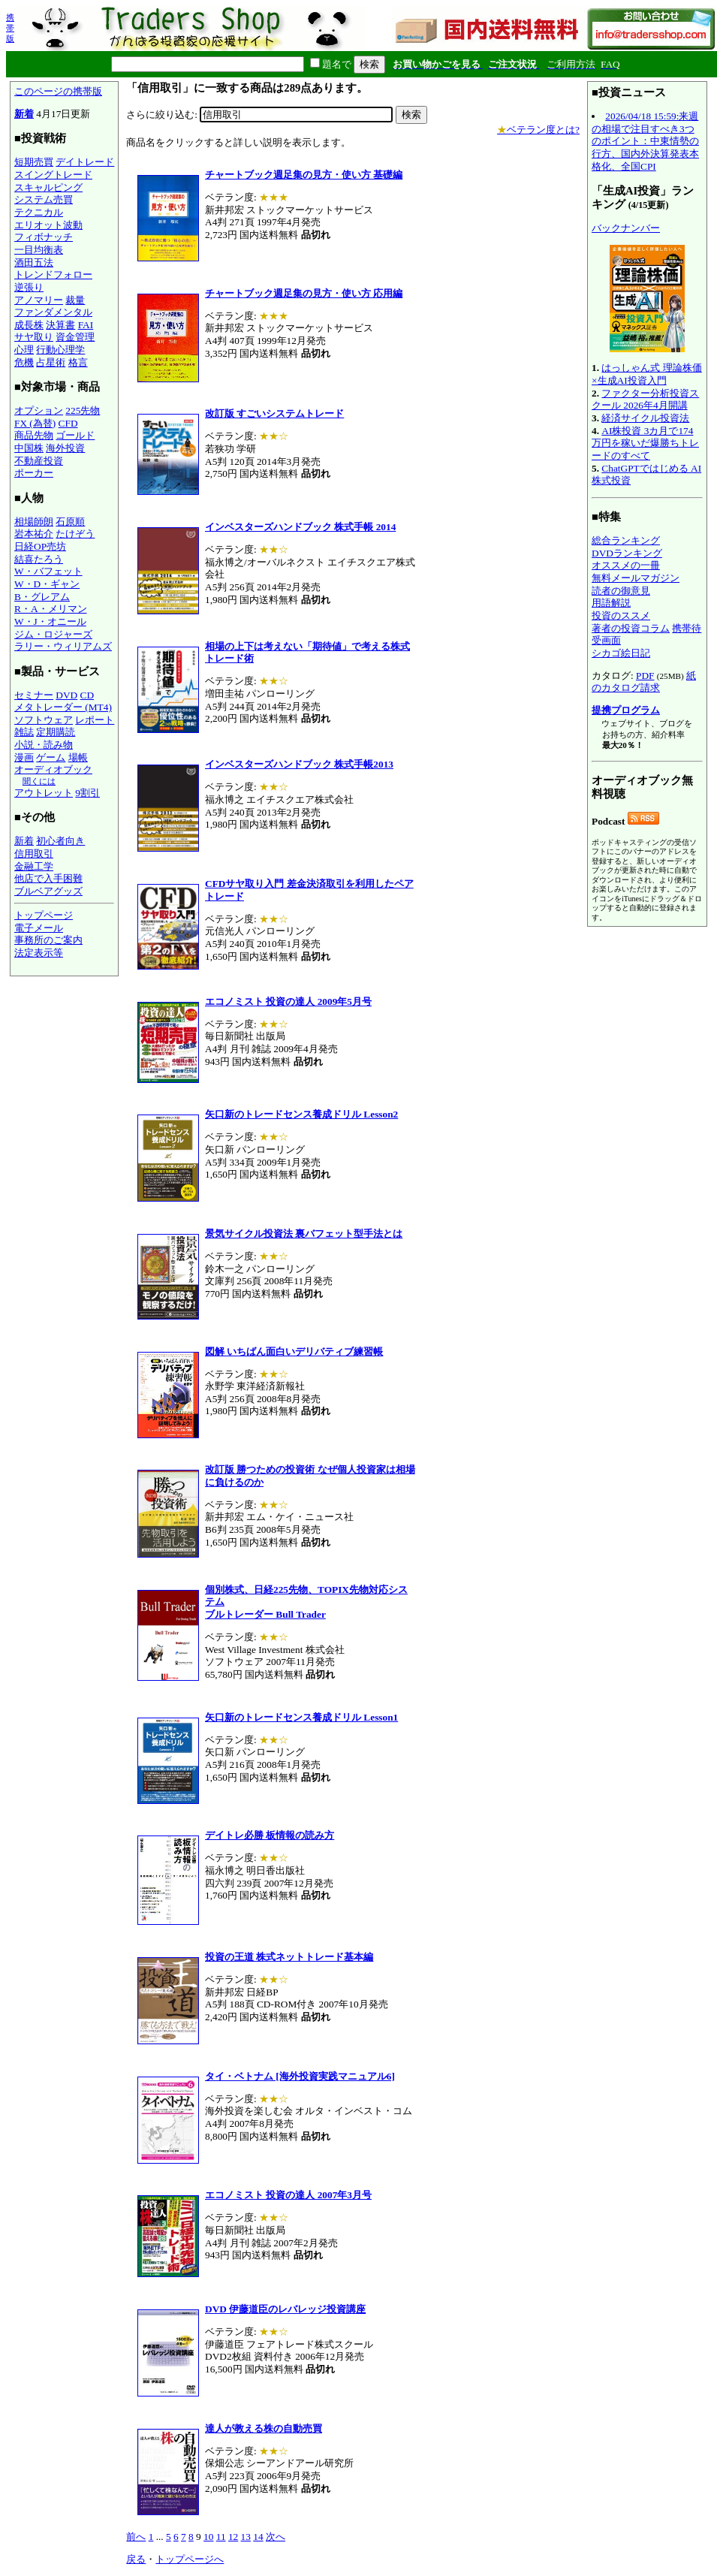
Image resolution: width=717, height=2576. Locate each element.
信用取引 (33, 853)
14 (258, 2536)
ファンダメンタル (53, 312)
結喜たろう (38, 559)
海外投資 (65, 448)
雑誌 (24, 732)
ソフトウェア (43, 719)
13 (246, 2536)
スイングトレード (53, 174)
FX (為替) (35, 423)
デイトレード (85, 161)
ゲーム (50, 757)
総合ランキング (626, 540)
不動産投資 (38, 460)
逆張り (29, 287)
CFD (68, 423)
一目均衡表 (38, 249)
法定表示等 (38, 952)
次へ (275, 2536)
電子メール (38, 928)
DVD (66, 695)
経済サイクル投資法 (645, 418)
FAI (86, 324)
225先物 (82, 410)
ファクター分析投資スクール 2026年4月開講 (645, 400)
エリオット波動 (48, 225)
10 (208, 2536)
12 (233, 2536)
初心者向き (60, 840)
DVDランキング (627, 553)
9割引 (87, 792)
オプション (38, 410)
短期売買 (33, 161)
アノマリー (38, 300)
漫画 (24, 757)
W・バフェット (48, 571)
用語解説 (611, 602)
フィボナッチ (43, 237)
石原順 (70, 521)
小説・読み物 (43, 744)
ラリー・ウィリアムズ (63, 646)
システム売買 (43, 199)
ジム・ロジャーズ (53, 634)
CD (87, 695)
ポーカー (33, 472)
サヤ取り (33, 336)
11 (221, 2536)
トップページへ (189, 2559)
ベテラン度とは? (538, 129)
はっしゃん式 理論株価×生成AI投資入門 (647, 374)
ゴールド (75, 435)
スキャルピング (48, 187)
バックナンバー (626, 228)
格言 (78, 362)
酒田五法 (33, 262)
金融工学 (33, 866)
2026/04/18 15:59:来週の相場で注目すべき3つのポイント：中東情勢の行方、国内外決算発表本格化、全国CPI (645, 141)
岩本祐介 (33, 533)
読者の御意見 (621, 590)
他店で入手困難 (48, 878)
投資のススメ (621, 615)
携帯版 (10, 28)
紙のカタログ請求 (644, 682)
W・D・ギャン (47, 584)
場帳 (78, 757)
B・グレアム (42, 596)
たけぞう (75, 533)
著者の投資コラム (631, 628)
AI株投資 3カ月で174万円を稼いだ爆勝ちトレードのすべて (645, 443)
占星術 (50, 362)
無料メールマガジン (635, 578)
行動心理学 (60, 349)
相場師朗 (33, 521)
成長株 (29, 324)
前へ (136, 2536)
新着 (24, 113)
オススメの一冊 (626, 565)
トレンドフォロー (53, 274)
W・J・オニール (50, 621)
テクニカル (38, 212)
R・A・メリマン (50, 608)
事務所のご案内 (48, 940)
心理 (24, 349)
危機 (24, 362)
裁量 (75, 300)
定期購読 (55, 732)
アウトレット (43, 792)
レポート (94, 719)
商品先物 (33, 435)
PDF (645, 675)
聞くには (39, 781)
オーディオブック (53, 769)
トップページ (43, 915)
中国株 (29, 448)
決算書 (60, 324)
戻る (136, 2559)
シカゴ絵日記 (621, 653)
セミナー (33, 695)
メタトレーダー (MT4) (63, 707)
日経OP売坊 (40, 546)
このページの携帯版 (58, 91)
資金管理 (75, 336)
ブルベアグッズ (48, 891)
